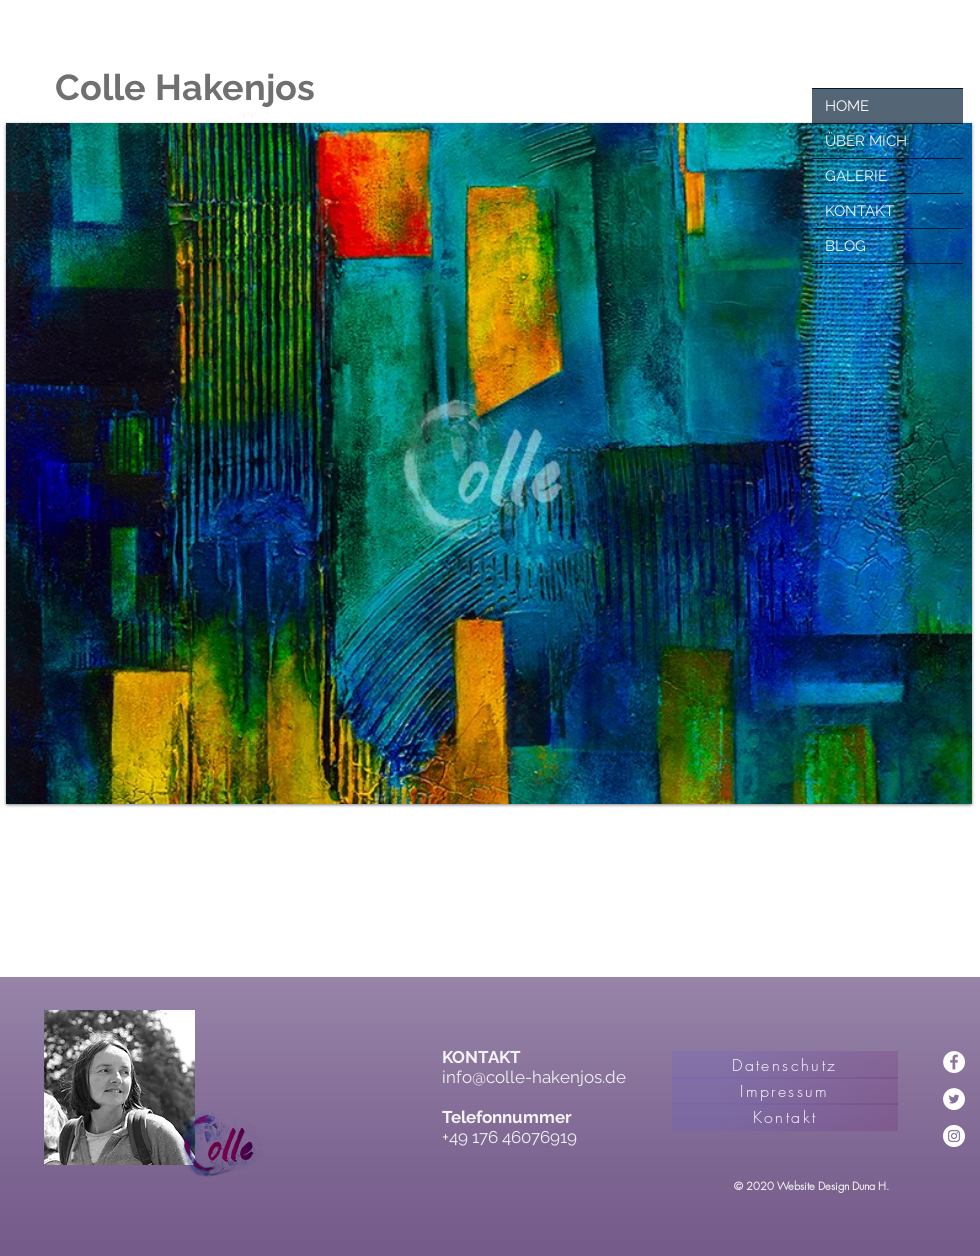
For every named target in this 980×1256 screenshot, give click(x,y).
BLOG (845, 246)
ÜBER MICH (866, 141)
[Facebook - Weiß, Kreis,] (954, 1062)
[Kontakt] (785, 1117)
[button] (489, 463)
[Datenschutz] (785, 1065)
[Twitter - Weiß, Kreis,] (954, 1099)
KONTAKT (859, 211)
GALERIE (856, 176)
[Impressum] (785, 1091)
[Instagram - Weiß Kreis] (954, 1136)
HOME (847, 106)
